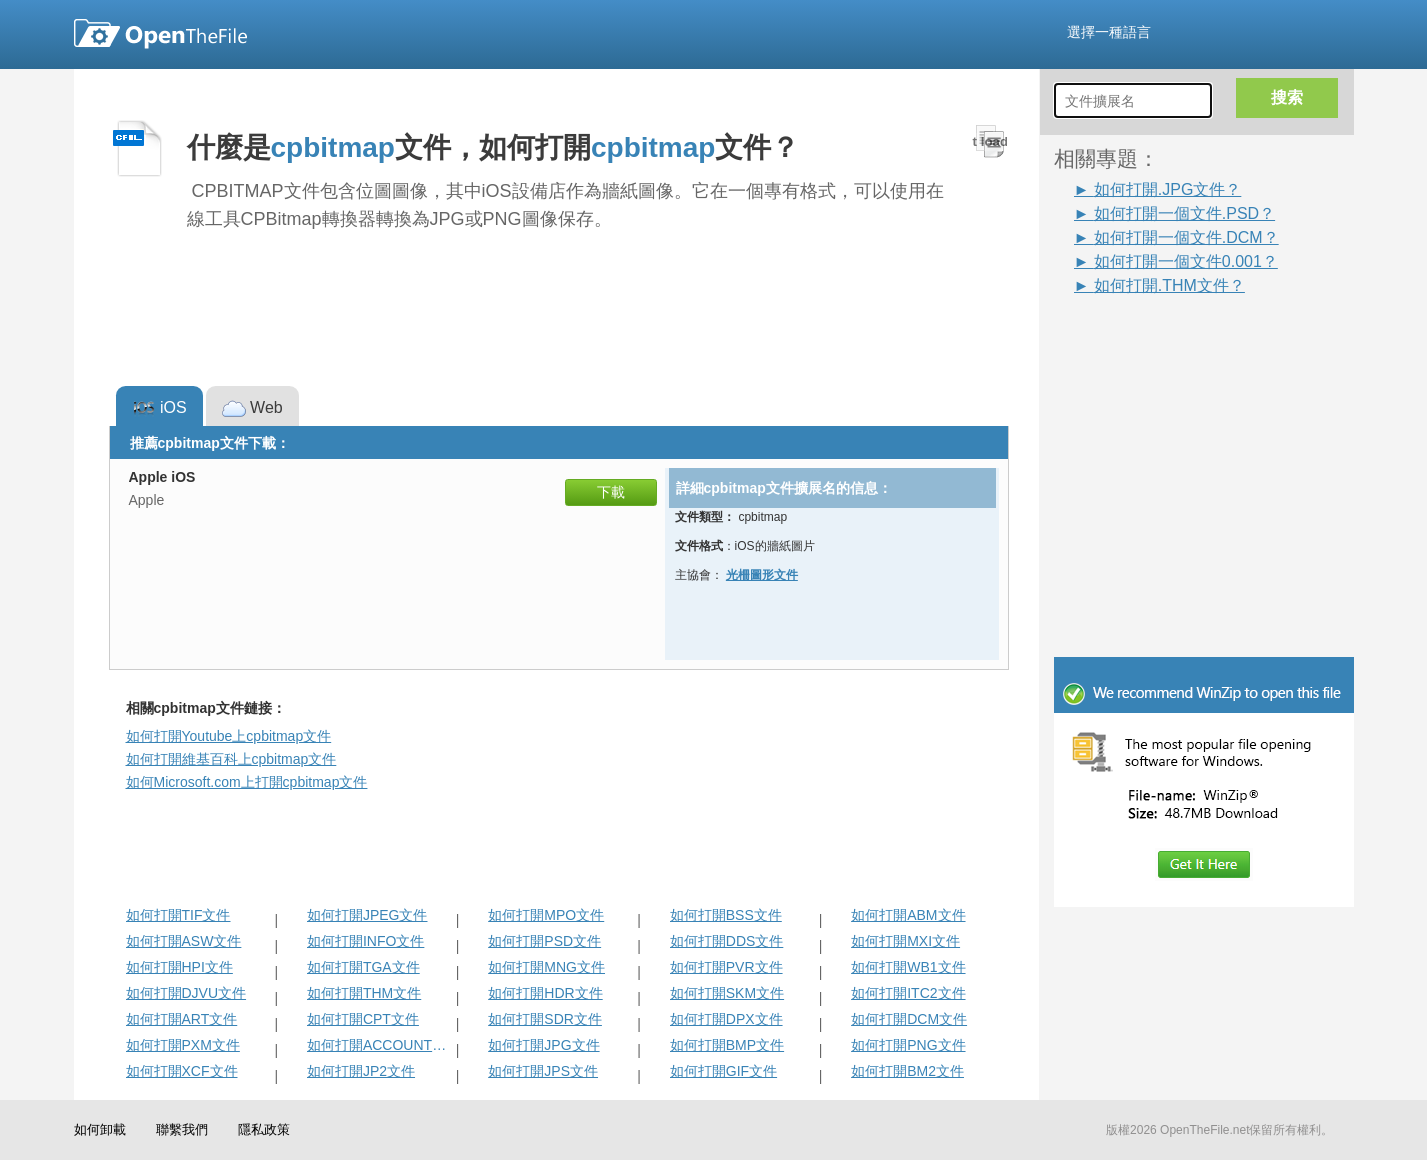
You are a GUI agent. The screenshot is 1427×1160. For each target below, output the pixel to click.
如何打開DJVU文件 (186, 993)
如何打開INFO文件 (365, 941)
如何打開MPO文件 (546, 915)
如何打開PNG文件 (908, 1045)
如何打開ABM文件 (908, 915)
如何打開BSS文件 (726, 915)
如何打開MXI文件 (905, 941)
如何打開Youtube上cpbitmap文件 (229, 736)
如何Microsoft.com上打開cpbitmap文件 (247, 782)
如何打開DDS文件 (727, 941)
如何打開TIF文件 (178, 915)
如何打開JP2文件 (361, 1071)
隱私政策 (264, 1129)
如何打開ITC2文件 (908, 993)
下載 (611, 492)
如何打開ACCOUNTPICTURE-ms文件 (379, 1045)
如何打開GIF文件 (723, 1071)
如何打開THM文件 (364, 993)
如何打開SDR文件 (545, 1019)
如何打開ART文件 (182, 1019)
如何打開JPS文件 (543, 1071)
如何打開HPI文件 (179, 967)
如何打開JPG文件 (543, 1045)
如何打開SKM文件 (727, 993)
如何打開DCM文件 (909, 1019)
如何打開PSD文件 (544, 941)
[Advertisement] (1174, 342)
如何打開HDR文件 (545, 993)
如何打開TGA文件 (363, 967)
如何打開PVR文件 (726, 967)
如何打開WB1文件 (908, 967)
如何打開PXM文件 (183, 1045)
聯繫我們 (182, 1129)
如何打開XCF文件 (182, 1071)
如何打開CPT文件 (363, 1019)
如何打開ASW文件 (184, 941)
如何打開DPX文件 (726, 1019)
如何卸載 (100, 1129)
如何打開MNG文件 (546, 967)
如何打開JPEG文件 (367, 915)
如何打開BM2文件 (907, 1071)
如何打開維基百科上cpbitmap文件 (231, 759)
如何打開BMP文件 (727, 1045)
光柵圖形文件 (762, 575)
